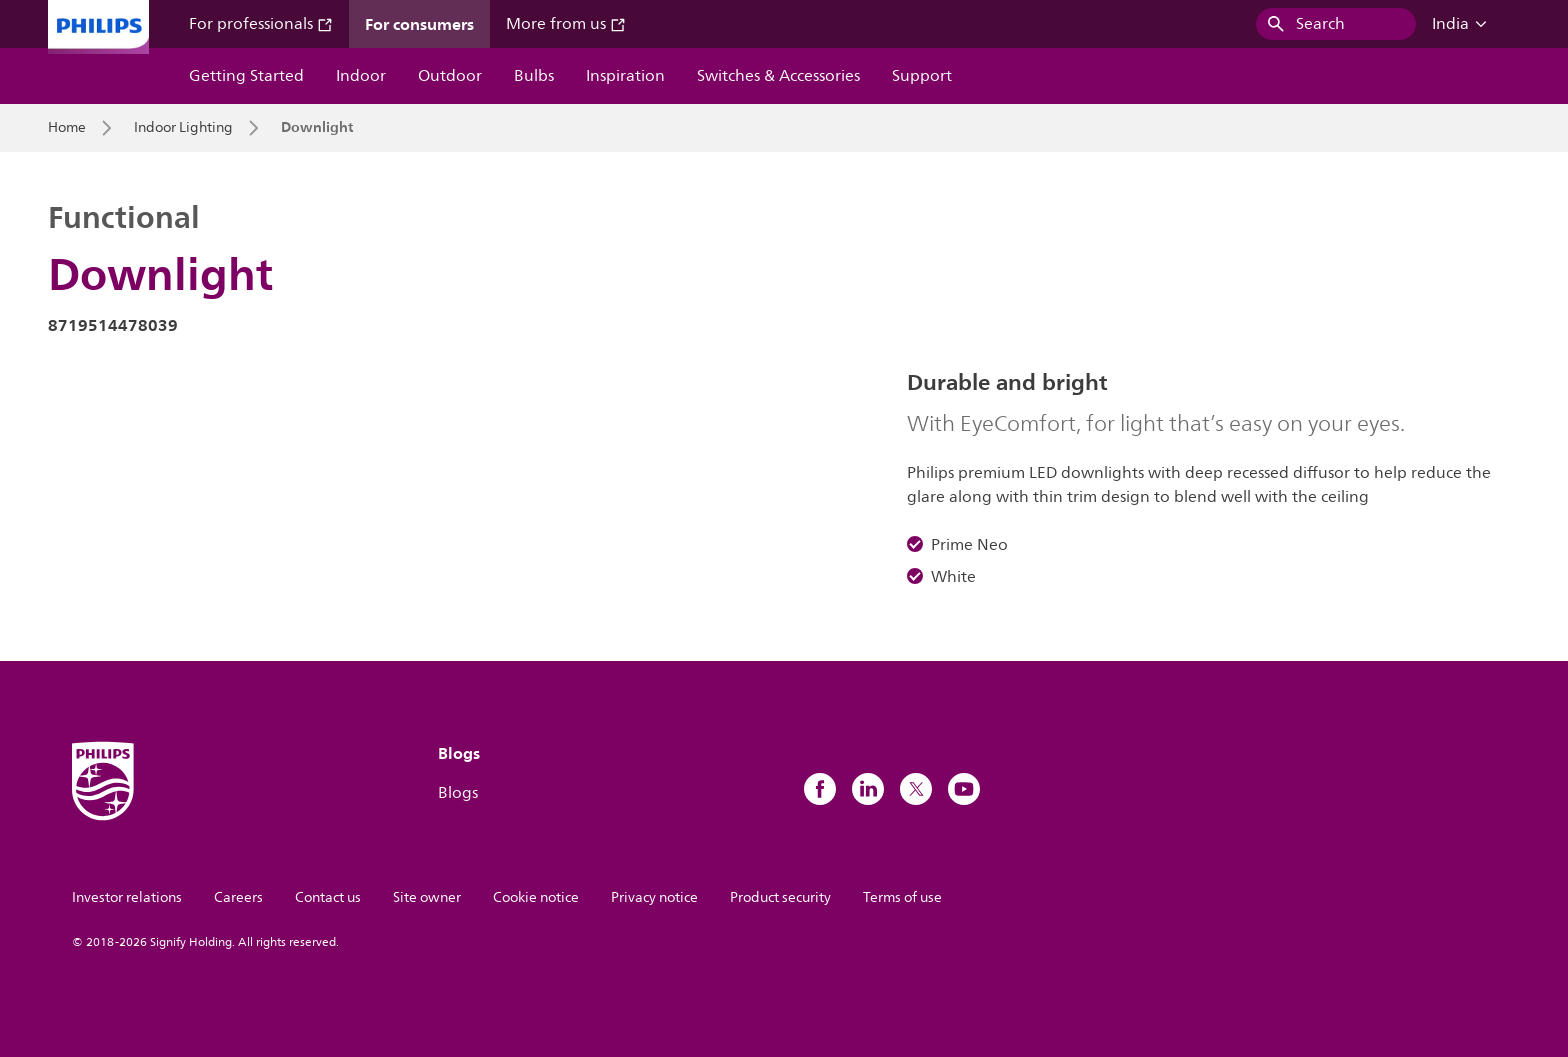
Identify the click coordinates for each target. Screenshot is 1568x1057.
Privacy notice (654, 897)
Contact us (328, 897)
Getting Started (246, 76)
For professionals (261, 24)
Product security (780, 897)
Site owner (427, 897)
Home (67, 128)
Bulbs (534, 76)
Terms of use (902, 897)
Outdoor (450, 76)
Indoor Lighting (183, 128)
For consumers (419, 24)
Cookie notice (536, 897)
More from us (566, 24)
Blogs (458, 793)
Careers (238, 897)
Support (922, 76)
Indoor (361, 76)
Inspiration (625, 76)
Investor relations (127, 897)
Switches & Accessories (778, 76)
